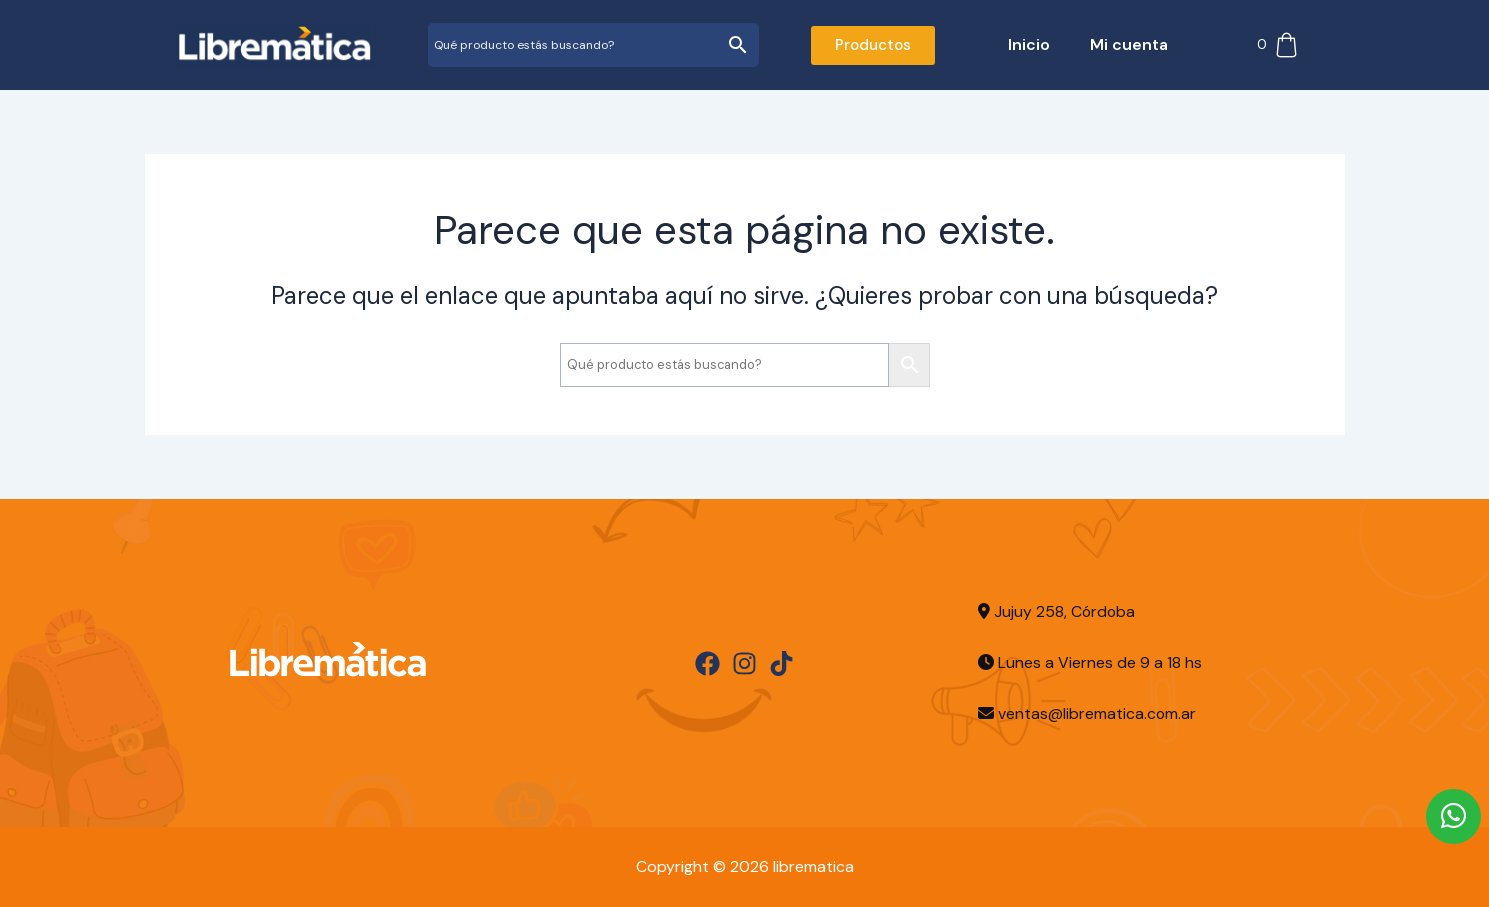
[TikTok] (781, 663)
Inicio (1029, 44)
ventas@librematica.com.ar (1097, 713)
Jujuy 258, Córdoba (1057, 611)
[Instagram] (744, 663)
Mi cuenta (1129, 44)
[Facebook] (707, 663)
